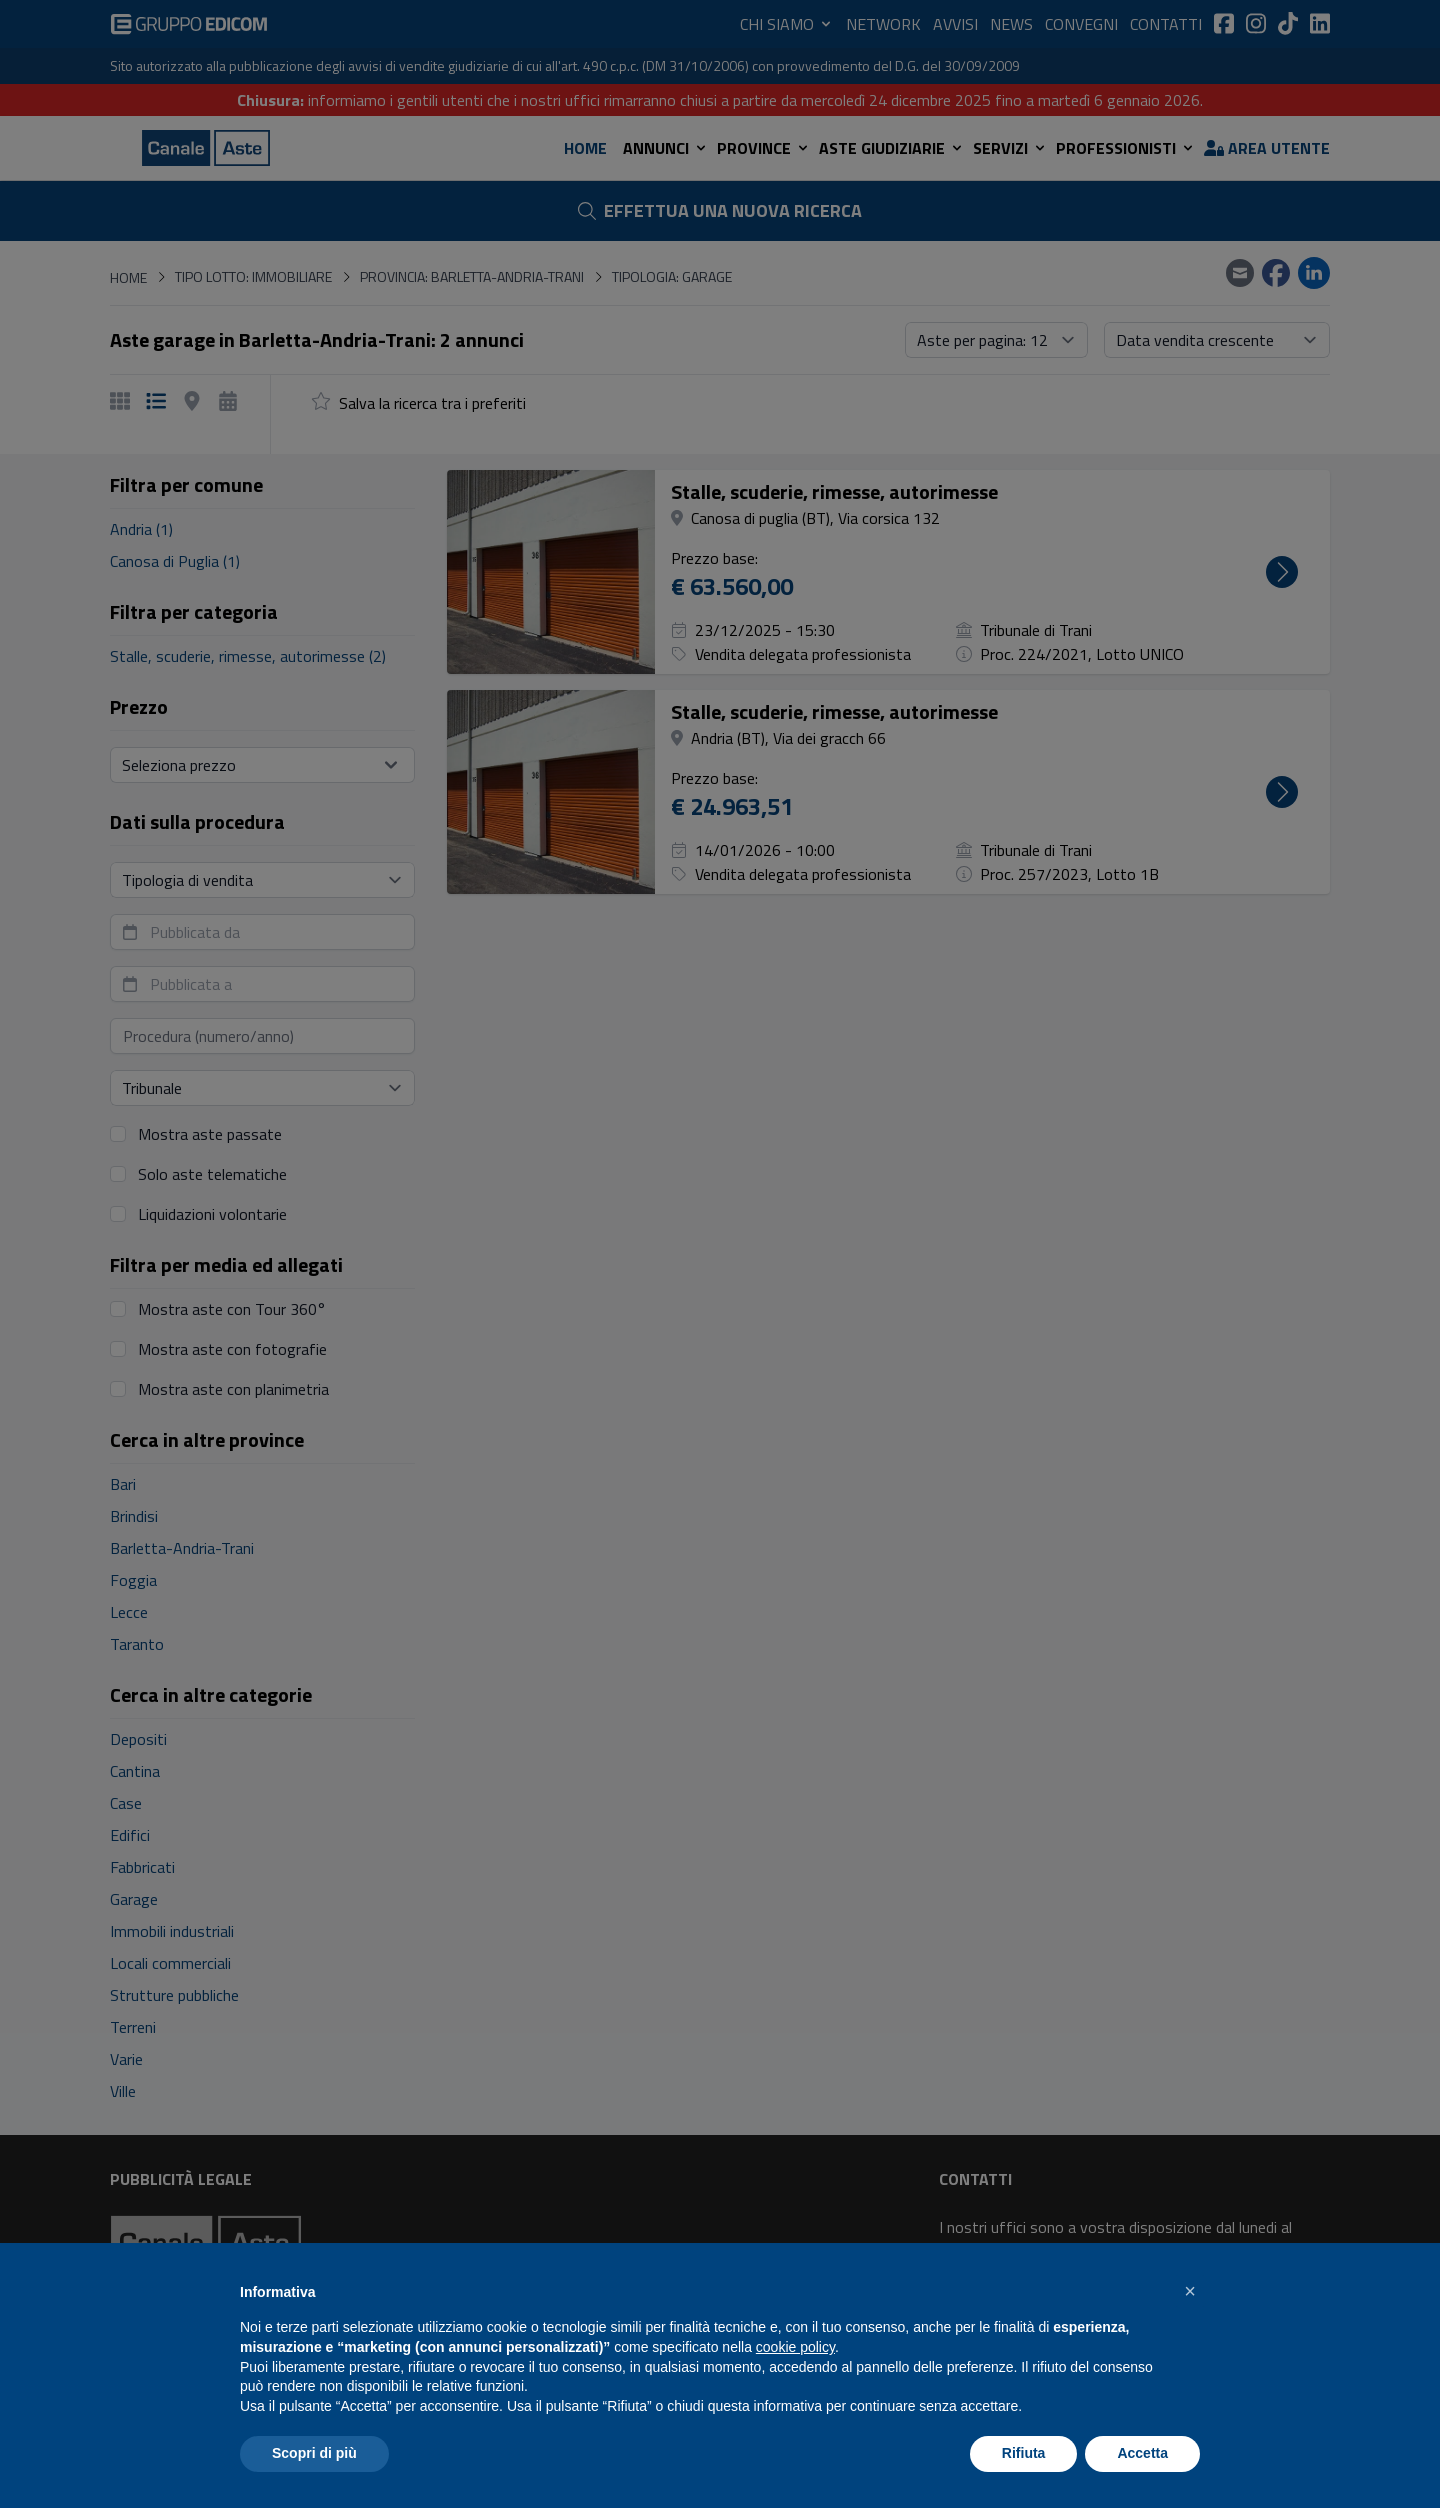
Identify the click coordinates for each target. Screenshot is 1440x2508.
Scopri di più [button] (314, 2453)
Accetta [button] (1142, 2453)
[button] (1190, 2291)
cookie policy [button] (795, 2347)
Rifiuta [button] (1024, 2453)
